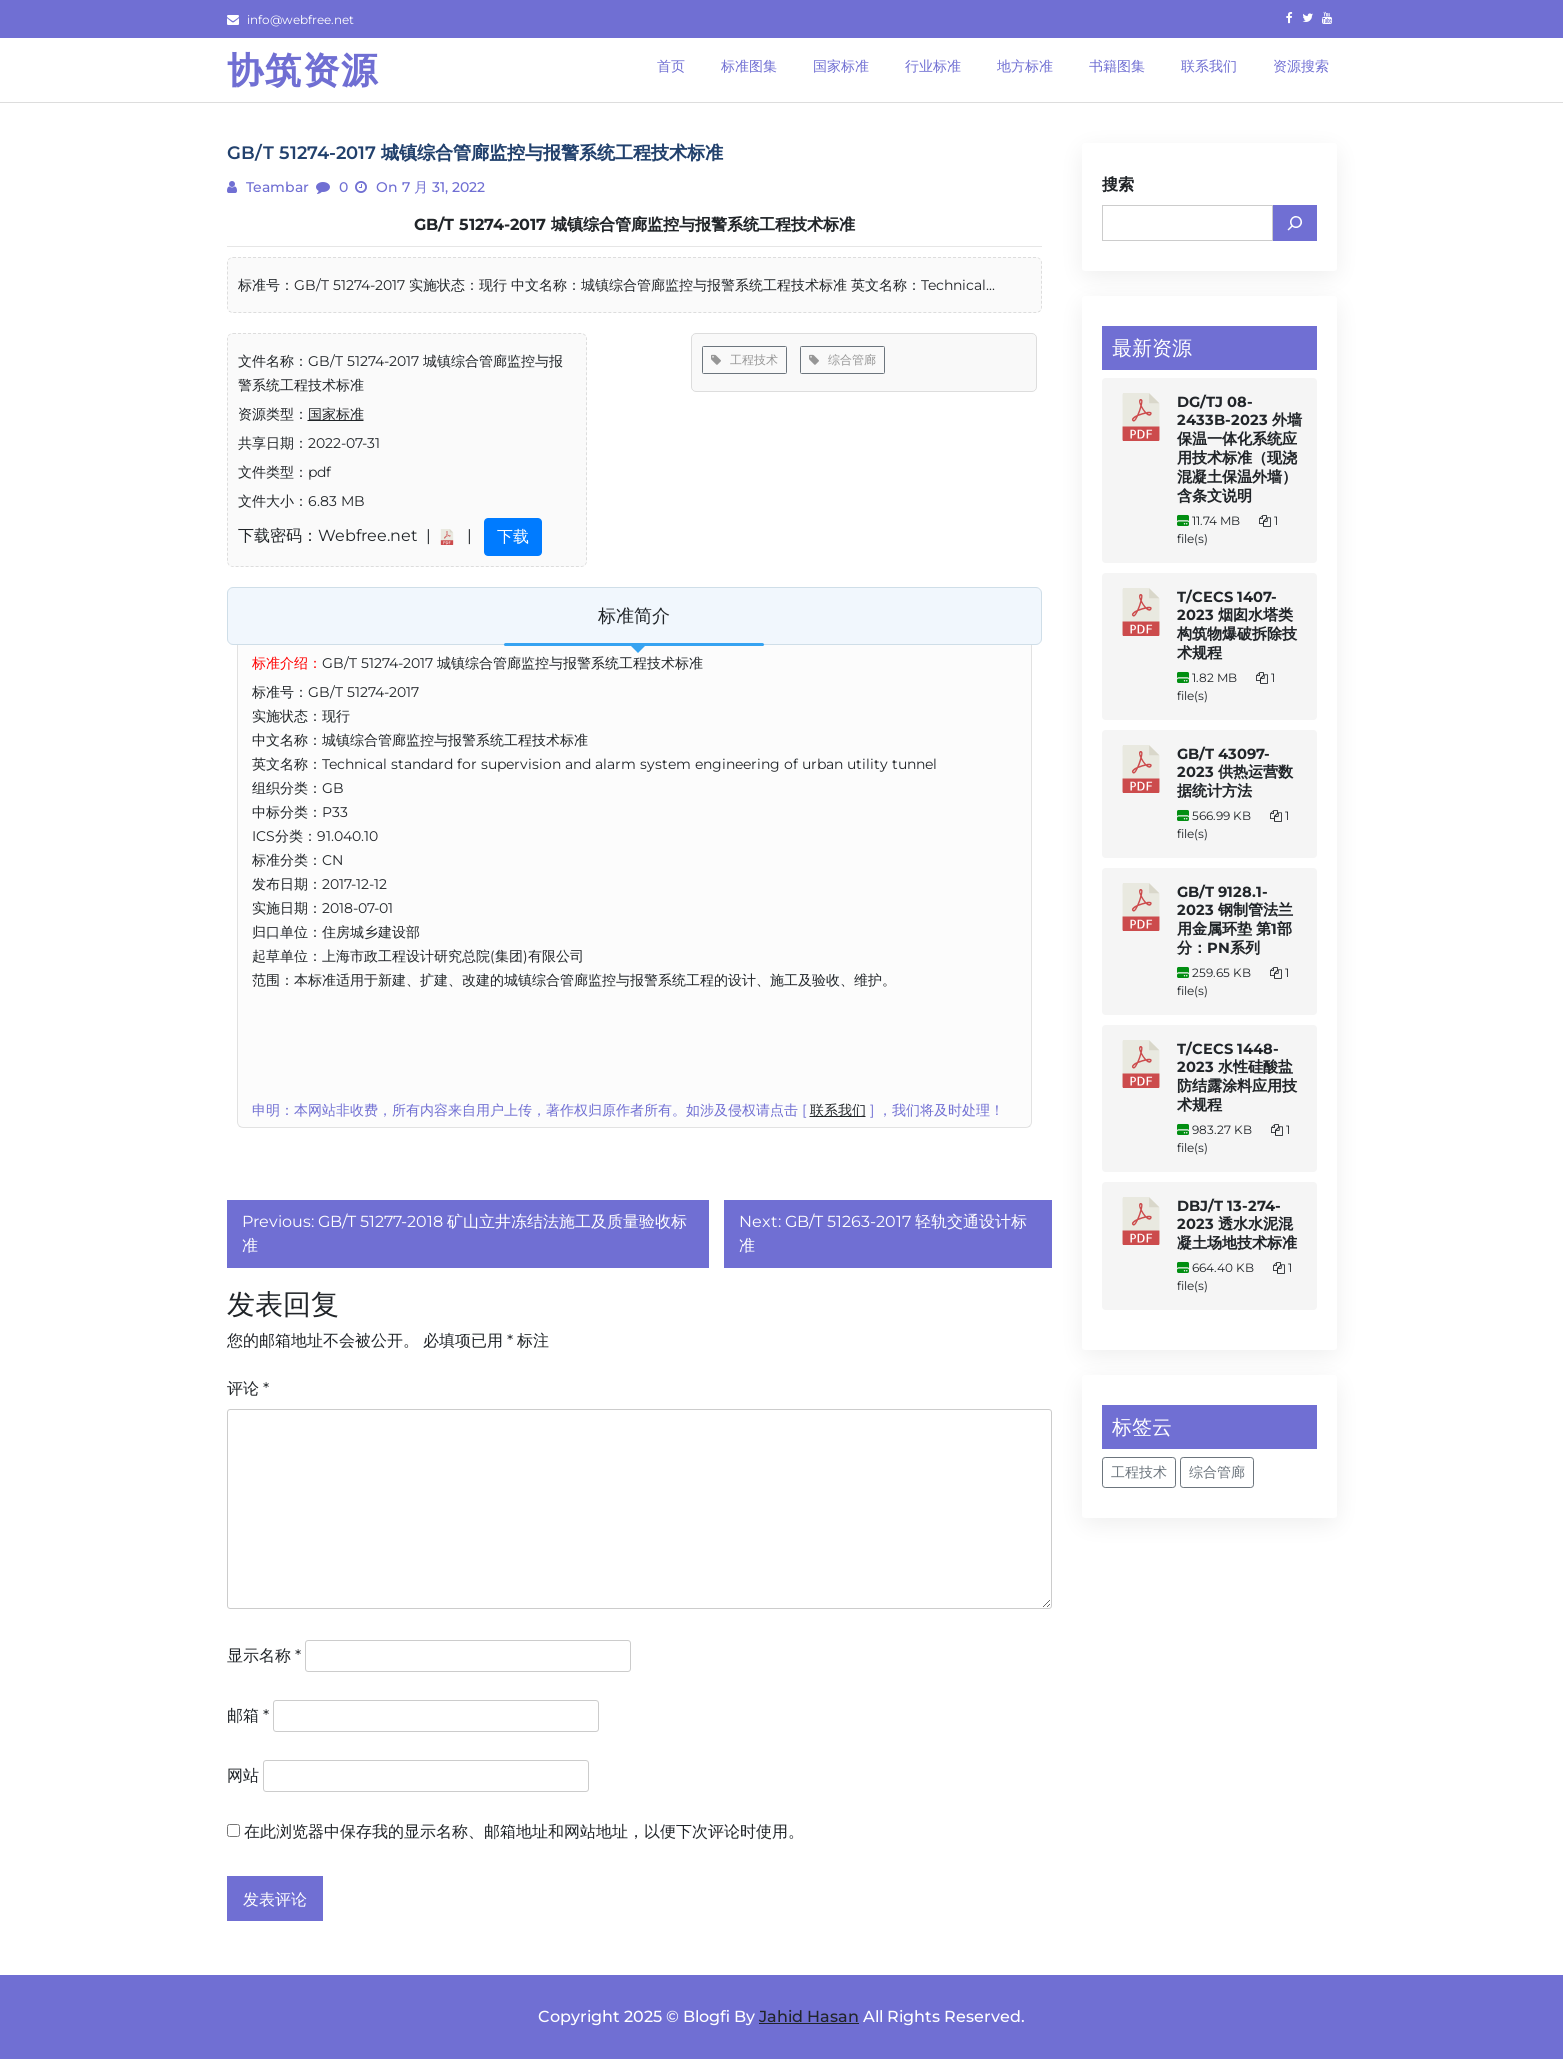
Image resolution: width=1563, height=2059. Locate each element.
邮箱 (248, 1715)
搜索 (1118, 184)
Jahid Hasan (809, 2016)
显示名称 (264, 1655)
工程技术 (744, 359)
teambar (275, 187)
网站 (243, 1775)
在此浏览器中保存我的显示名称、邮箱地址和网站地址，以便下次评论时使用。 (524, 1831)
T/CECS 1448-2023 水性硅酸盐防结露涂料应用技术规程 (1237, 1077)
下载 (513, 536)
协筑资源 (303, 70)
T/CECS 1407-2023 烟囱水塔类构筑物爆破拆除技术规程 (1237, 625)
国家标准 (336, 414)
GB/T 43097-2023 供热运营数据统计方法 (1235, 772)
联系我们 (838, 1110)
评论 (248, 1388)
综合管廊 (842, 359)
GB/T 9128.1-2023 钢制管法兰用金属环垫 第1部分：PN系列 (1235, 920)
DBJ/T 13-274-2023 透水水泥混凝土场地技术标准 (1237, 1224)
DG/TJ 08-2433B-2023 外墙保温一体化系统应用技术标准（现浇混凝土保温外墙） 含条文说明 (1239, 449)
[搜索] (1295, 223)
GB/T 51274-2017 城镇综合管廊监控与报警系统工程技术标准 (634, 224)
